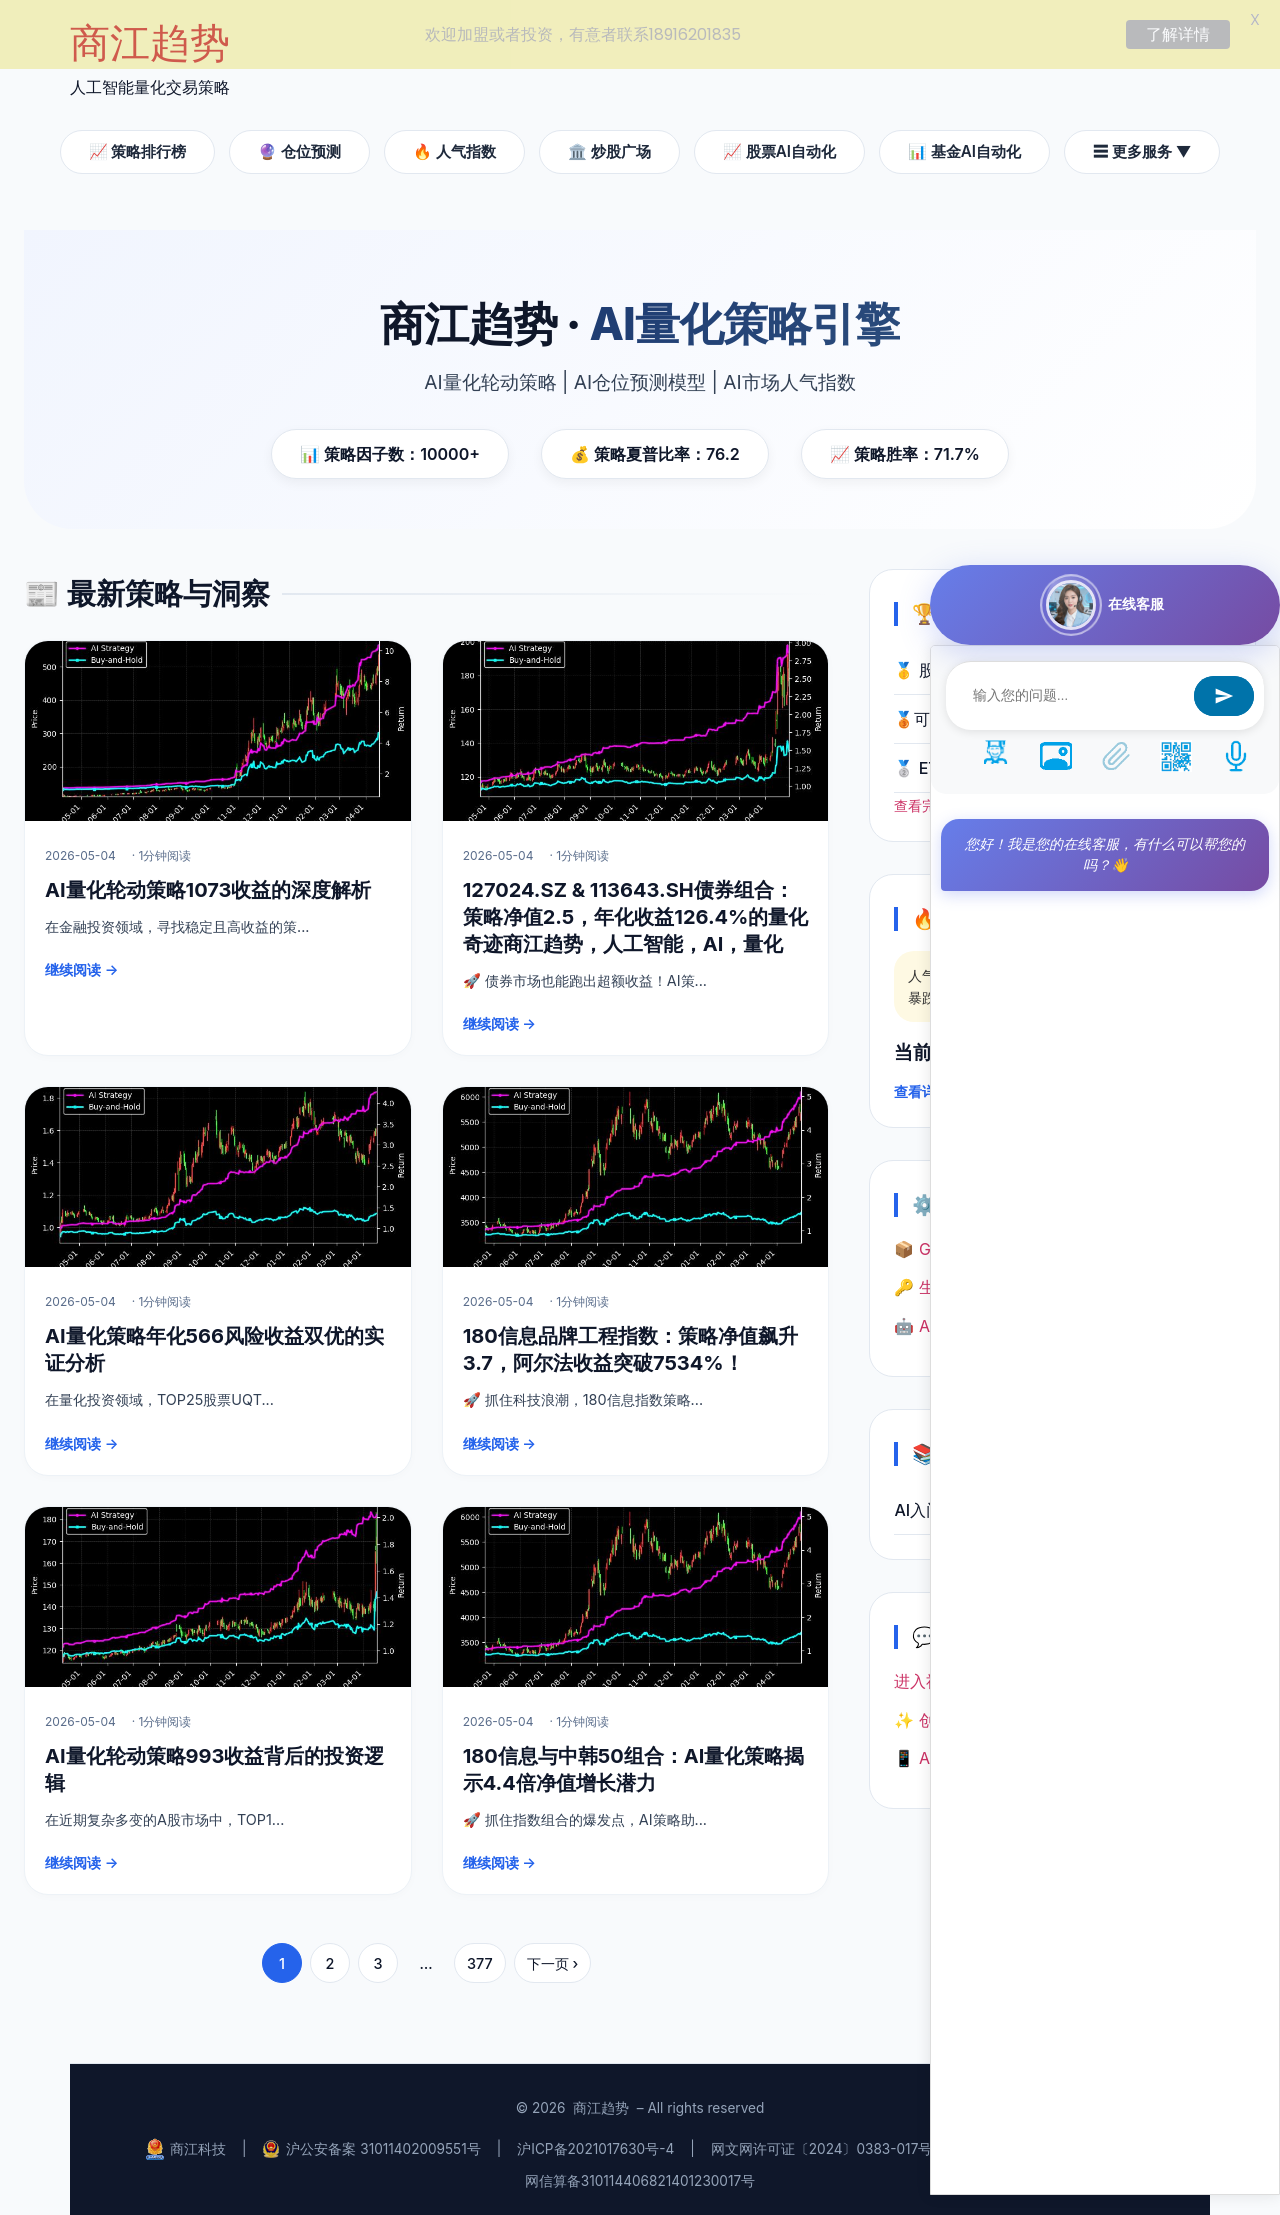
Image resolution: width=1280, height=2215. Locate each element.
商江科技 (186, 2145)
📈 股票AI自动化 (779, 147)
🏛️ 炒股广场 (609, 147)
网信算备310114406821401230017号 (640, 2178)
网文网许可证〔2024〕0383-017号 (822, 2146)
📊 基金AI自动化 (964, 147)
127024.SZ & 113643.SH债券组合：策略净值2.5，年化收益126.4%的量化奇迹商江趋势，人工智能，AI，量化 (636, 913)
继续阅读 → (81, 966)
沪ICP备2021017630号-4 (595, 2146)
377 (480, 1959)
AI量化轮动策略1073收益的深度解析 (208, 886)
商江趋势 (601, 2105)
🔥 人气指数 (454, 147)
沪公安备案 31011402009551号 (371, 2146)
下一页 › (553, 1959)
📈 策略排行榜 (138, 147)
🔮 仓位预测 (299, 147)
